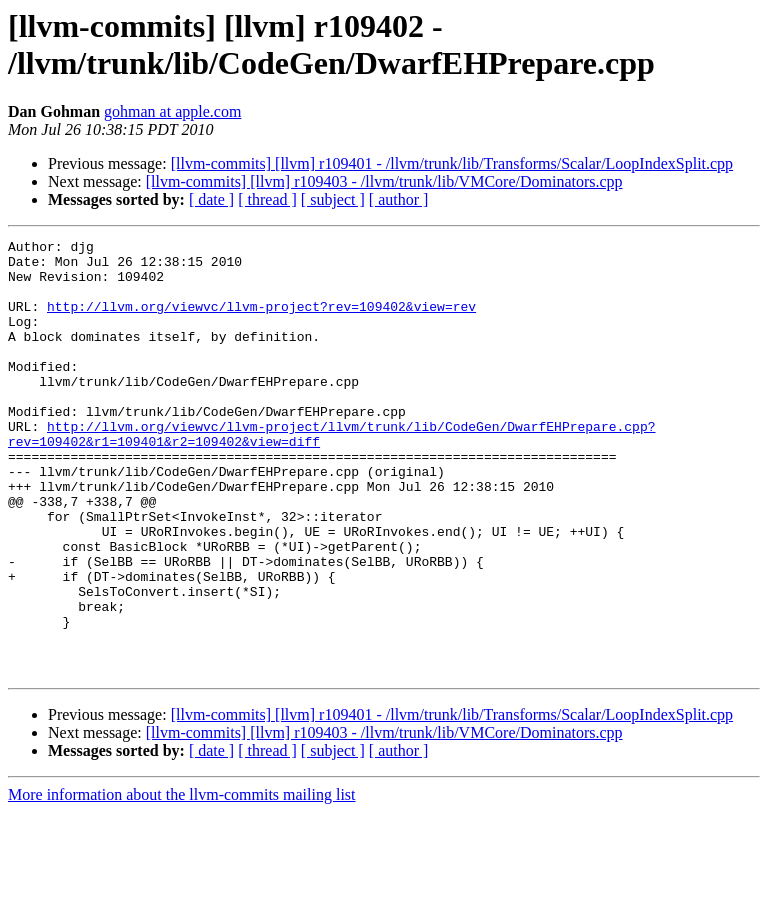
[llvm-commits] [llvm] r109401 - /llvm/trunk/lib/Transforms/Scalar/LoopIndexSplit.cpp (452, 163)
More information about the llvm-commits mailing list (182, 881)
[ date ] (211, 199)
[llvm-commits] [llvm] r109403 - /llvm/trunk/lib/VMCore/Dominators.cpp (384, 181)
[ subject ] (333, 199)
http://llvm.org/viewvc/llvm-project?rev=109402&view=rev (261, 321)
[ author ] (399, 199)
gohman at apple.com (172, 111)
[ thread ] (267, 199)
